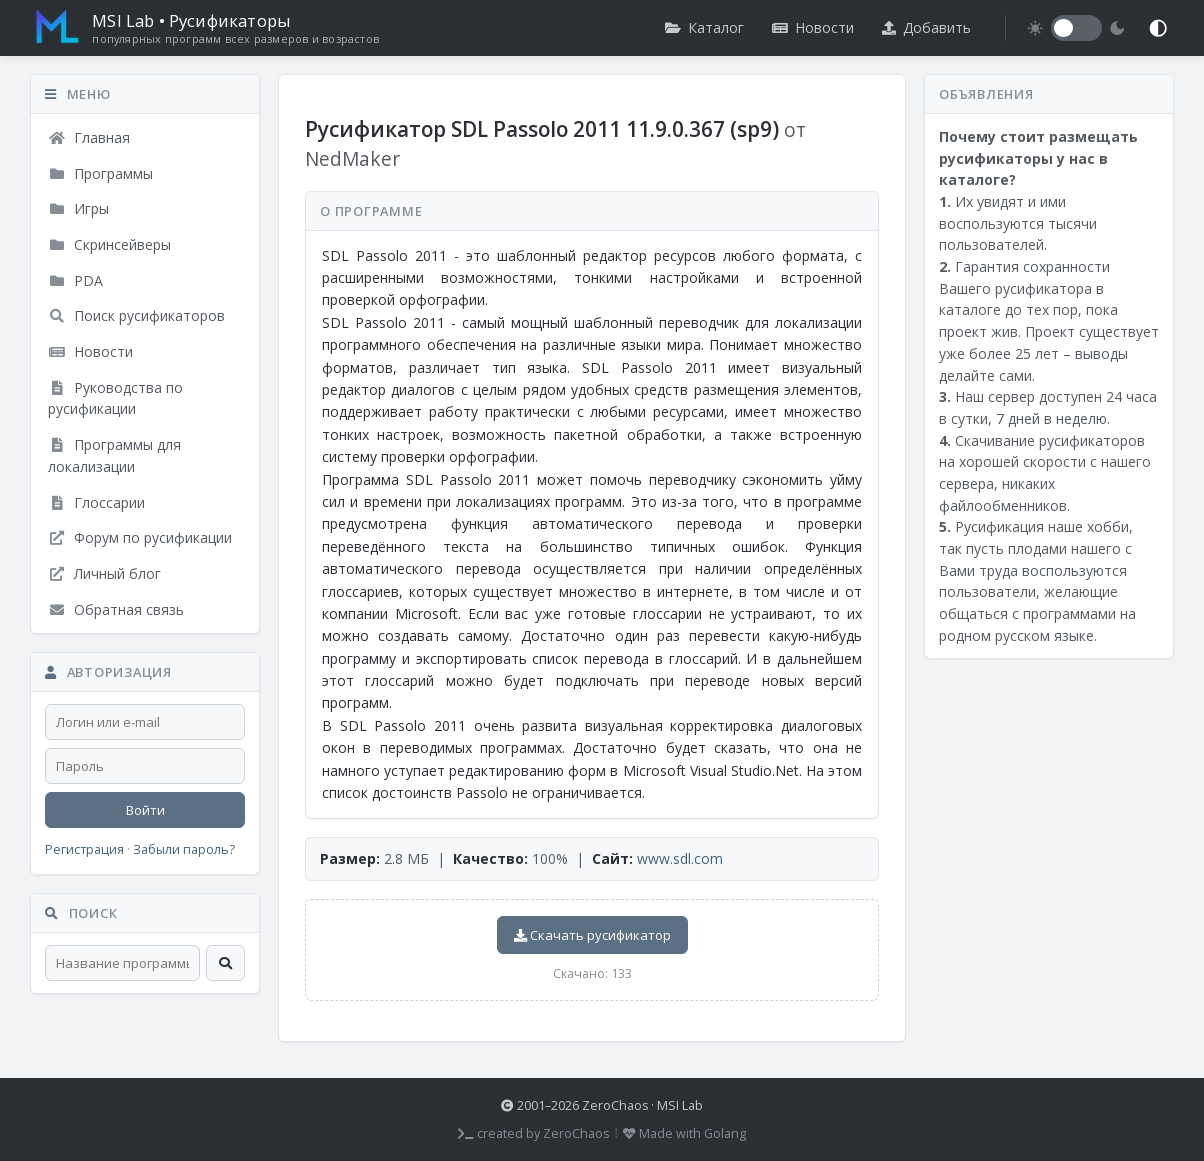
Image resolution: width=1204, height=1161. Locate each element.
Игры (78, 208)
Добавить (926, 27)
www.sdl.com (680, 858)
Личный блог (104, 573)
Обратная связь (116, 609)
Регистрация (84, 849)
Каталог (704, 27)
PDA (75, 280)
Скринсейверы (109, 244)
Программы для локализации (114, 455)
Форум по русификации (140, 537)
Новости (813, 27)
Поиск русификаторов (136, 315)
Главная (89, 137)
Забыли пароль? (184, 849)
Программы (100, 173)
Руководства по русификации (115, 398)
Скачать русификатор (592, 935)
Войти (145, 810)
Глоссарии (96, 502)
